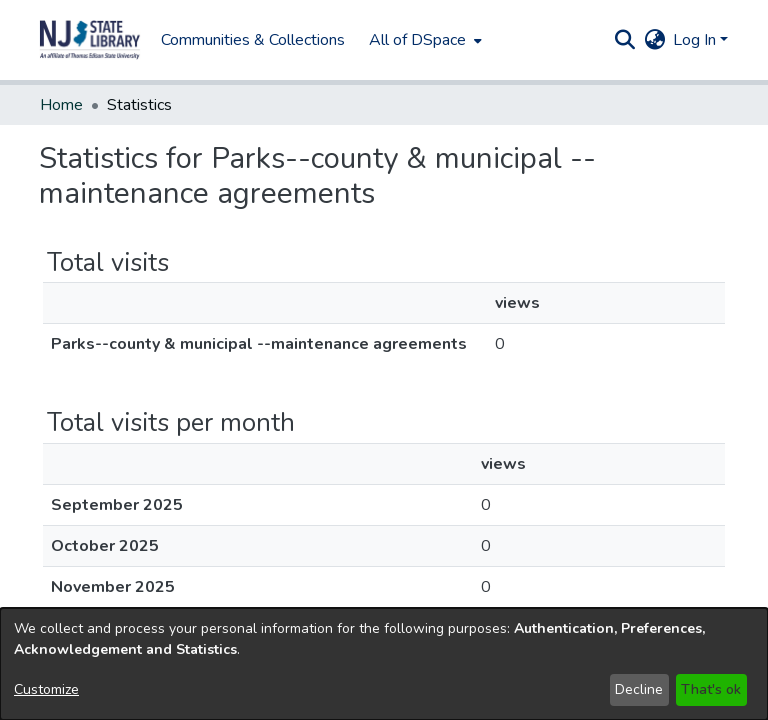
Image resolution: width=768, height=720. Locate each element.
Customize (46, 689)
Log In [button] (696, 40)
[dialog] (384, 664)
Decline (639, 689)
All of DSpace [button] (315, 40)
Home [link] (61, 105)
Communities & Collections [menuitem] (151, 40)
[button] (624, 40)
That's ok (711, 689)
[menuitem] (321, 40)
